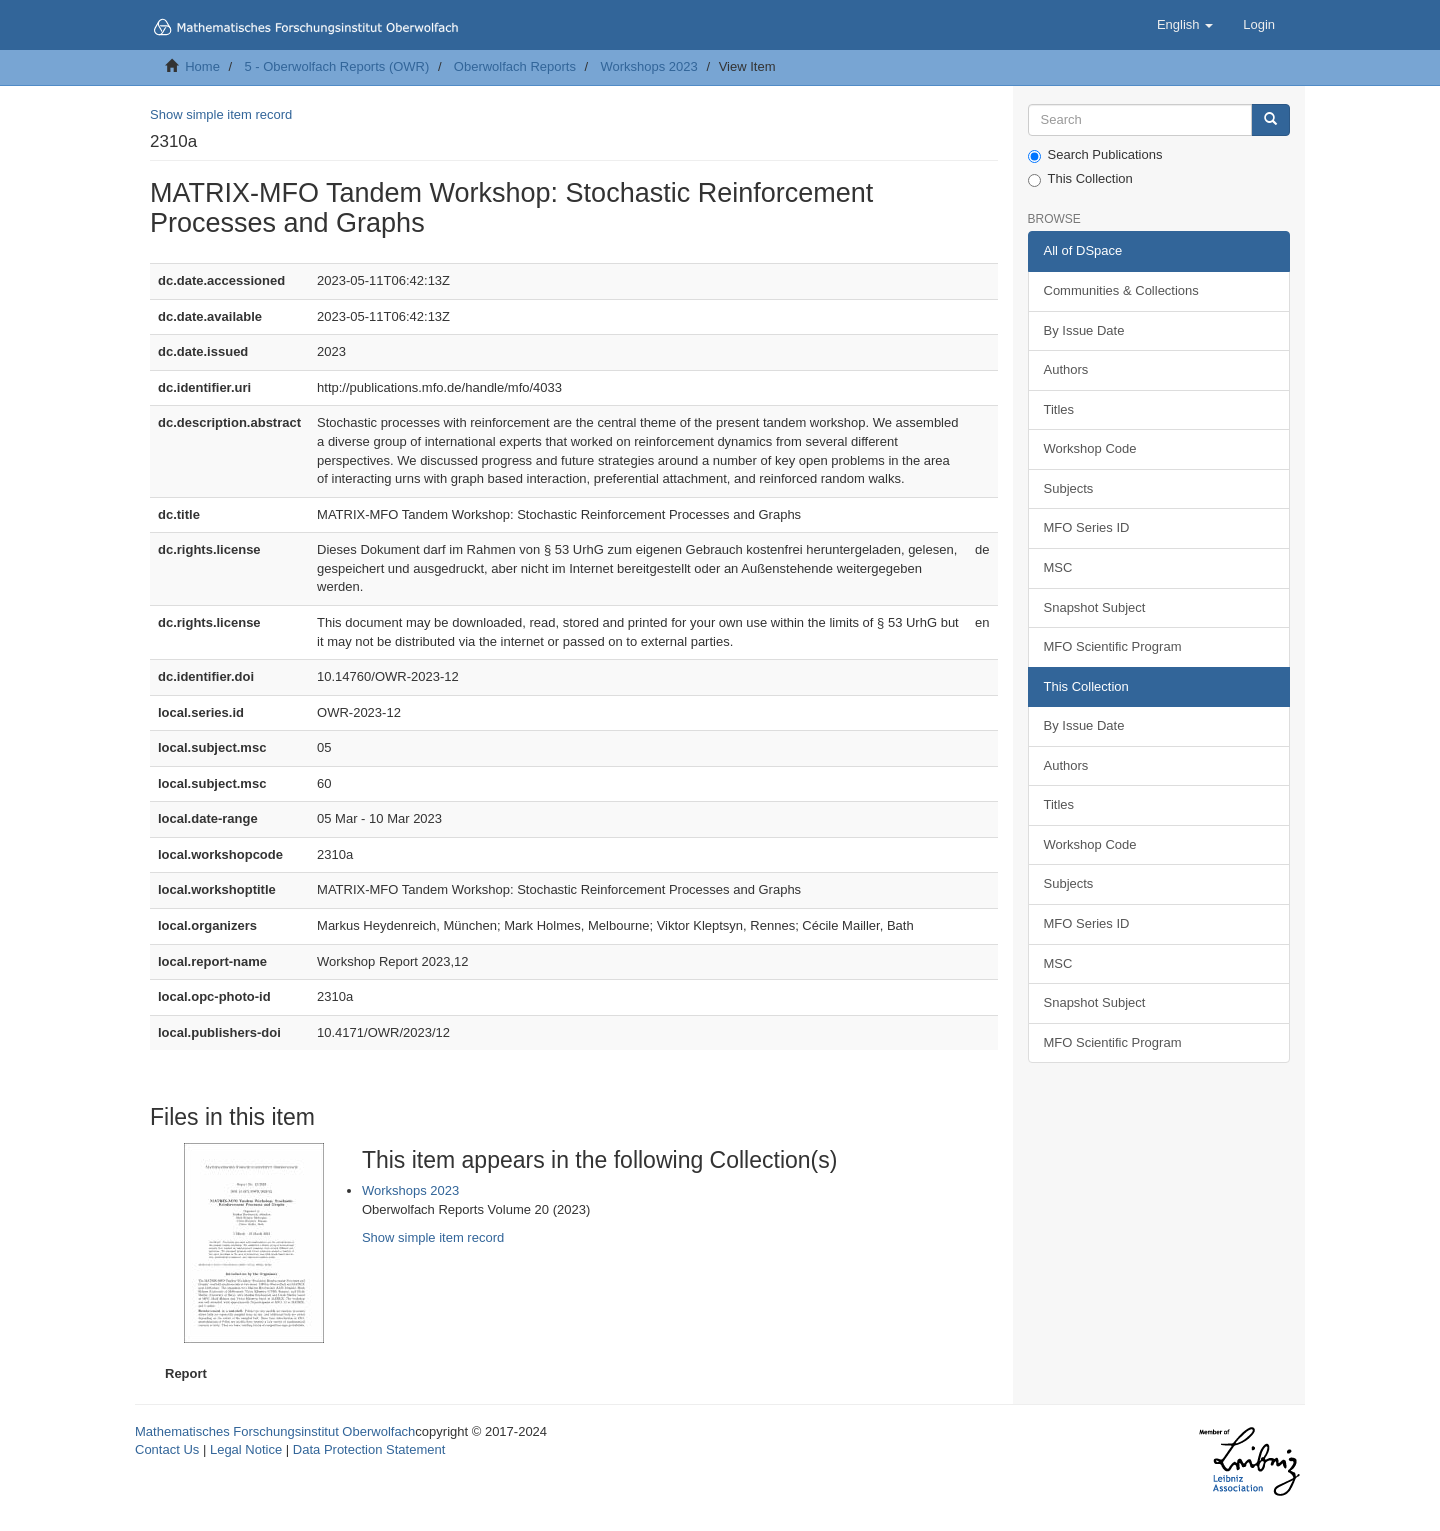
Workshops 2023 (648, 66)
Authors (1066, 369)
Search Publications (1095, 155)
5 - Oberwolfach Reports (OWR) (336, 66)
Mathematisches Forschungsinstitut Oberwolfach (275, 1431)
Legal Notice (246, 1449)
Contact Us (167, 1449)
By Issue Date (1084, 330)
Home (202, 66)
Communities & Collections (1121, 290)
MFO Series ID (1087, 527)
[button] (1185, 25)
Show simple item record (221, 114)
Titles (1059, 409)
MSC (1058, 567)
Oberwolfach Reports (515, 66)
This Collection (1080, 179)
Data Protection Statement (369, 1449)
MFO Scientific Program (1113, 646)
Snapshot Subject (1095, 607)
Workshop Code (1090, 448)
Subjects (1069, 488)
